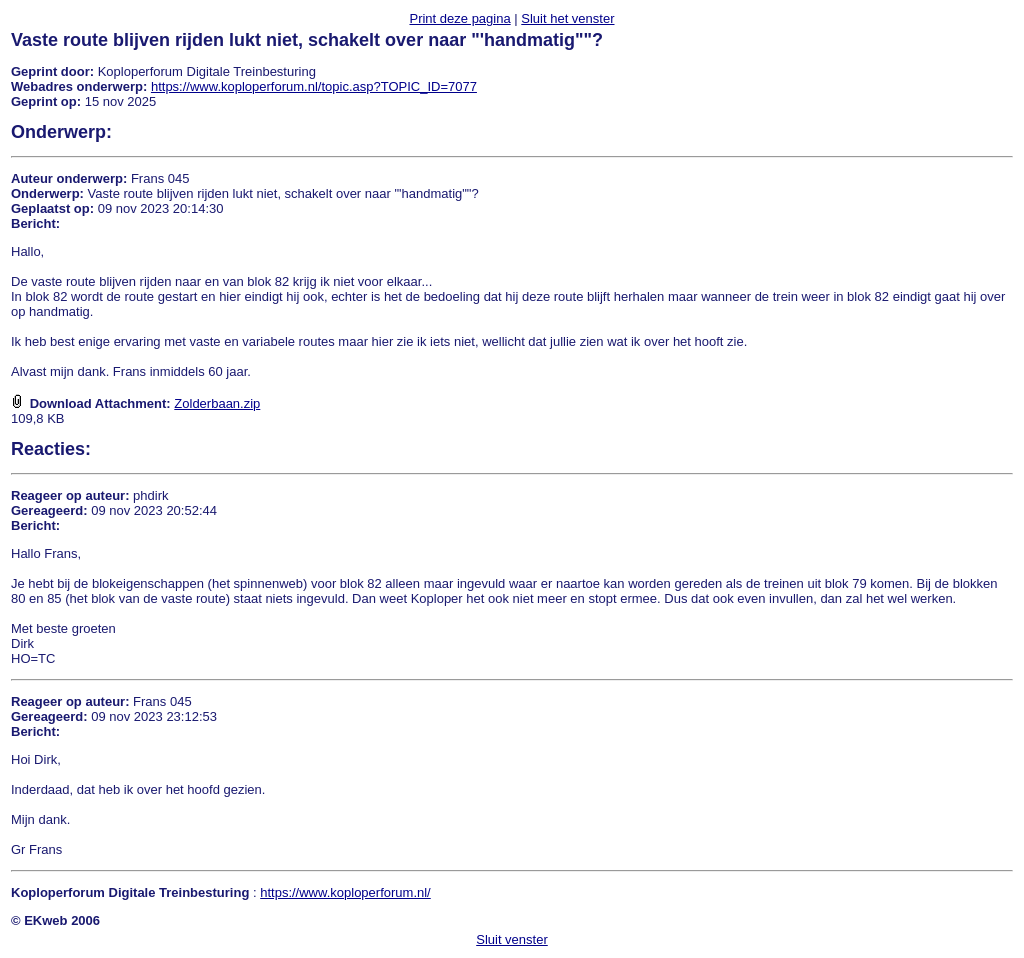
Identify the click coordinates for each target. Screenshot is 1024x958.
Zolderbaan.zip (217, 403)
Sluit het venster (567, 18)
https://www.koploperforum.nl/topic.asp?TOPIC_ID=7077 (314, 86)
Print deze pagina (459, 18)
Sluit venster (512, 939)
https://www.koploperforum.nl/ (345, 892)
